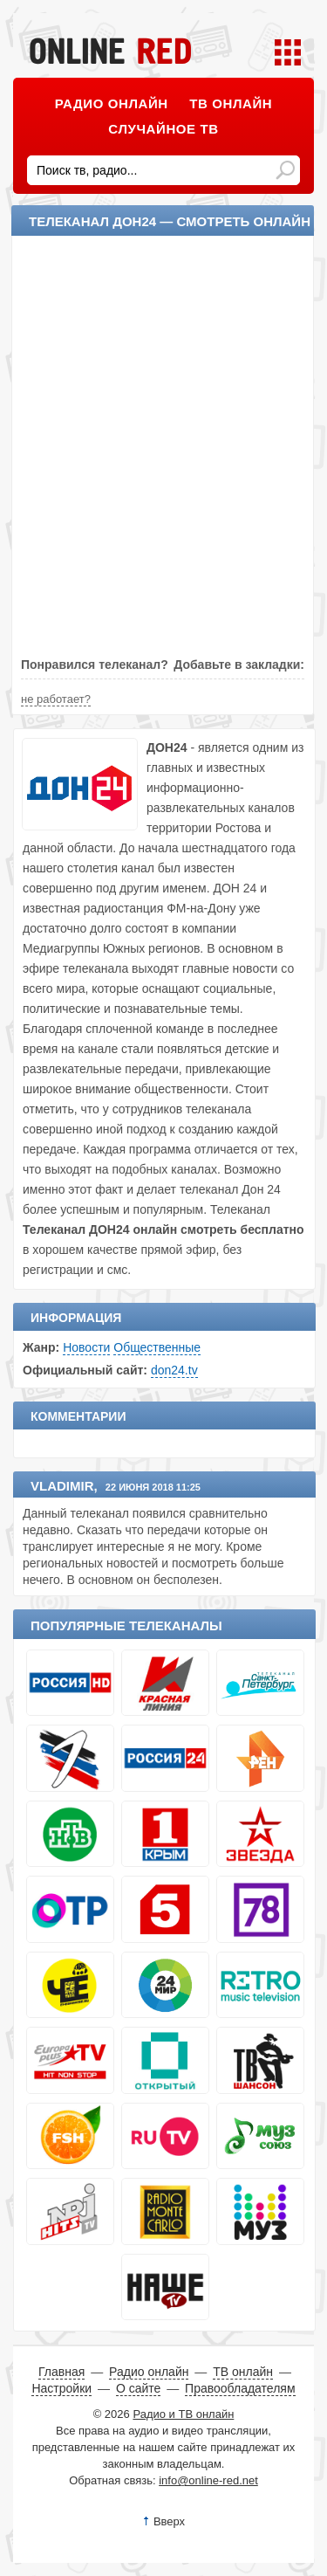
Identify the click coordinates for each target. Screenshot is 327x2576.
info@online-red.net (208, 2480)
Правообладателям (240, 2388)
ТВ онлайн (230, 103)
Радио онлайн (111, 103)
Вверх (169, 2521)
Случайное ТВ (163, 128)
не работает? (56, 699)
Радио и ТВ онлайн (183, 2414)
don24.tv (174, 1370)
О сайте (138, 2388)
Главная (61, 2372)
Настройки (61, 2388)
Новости (86, 1347)
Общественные (157, 1347)
